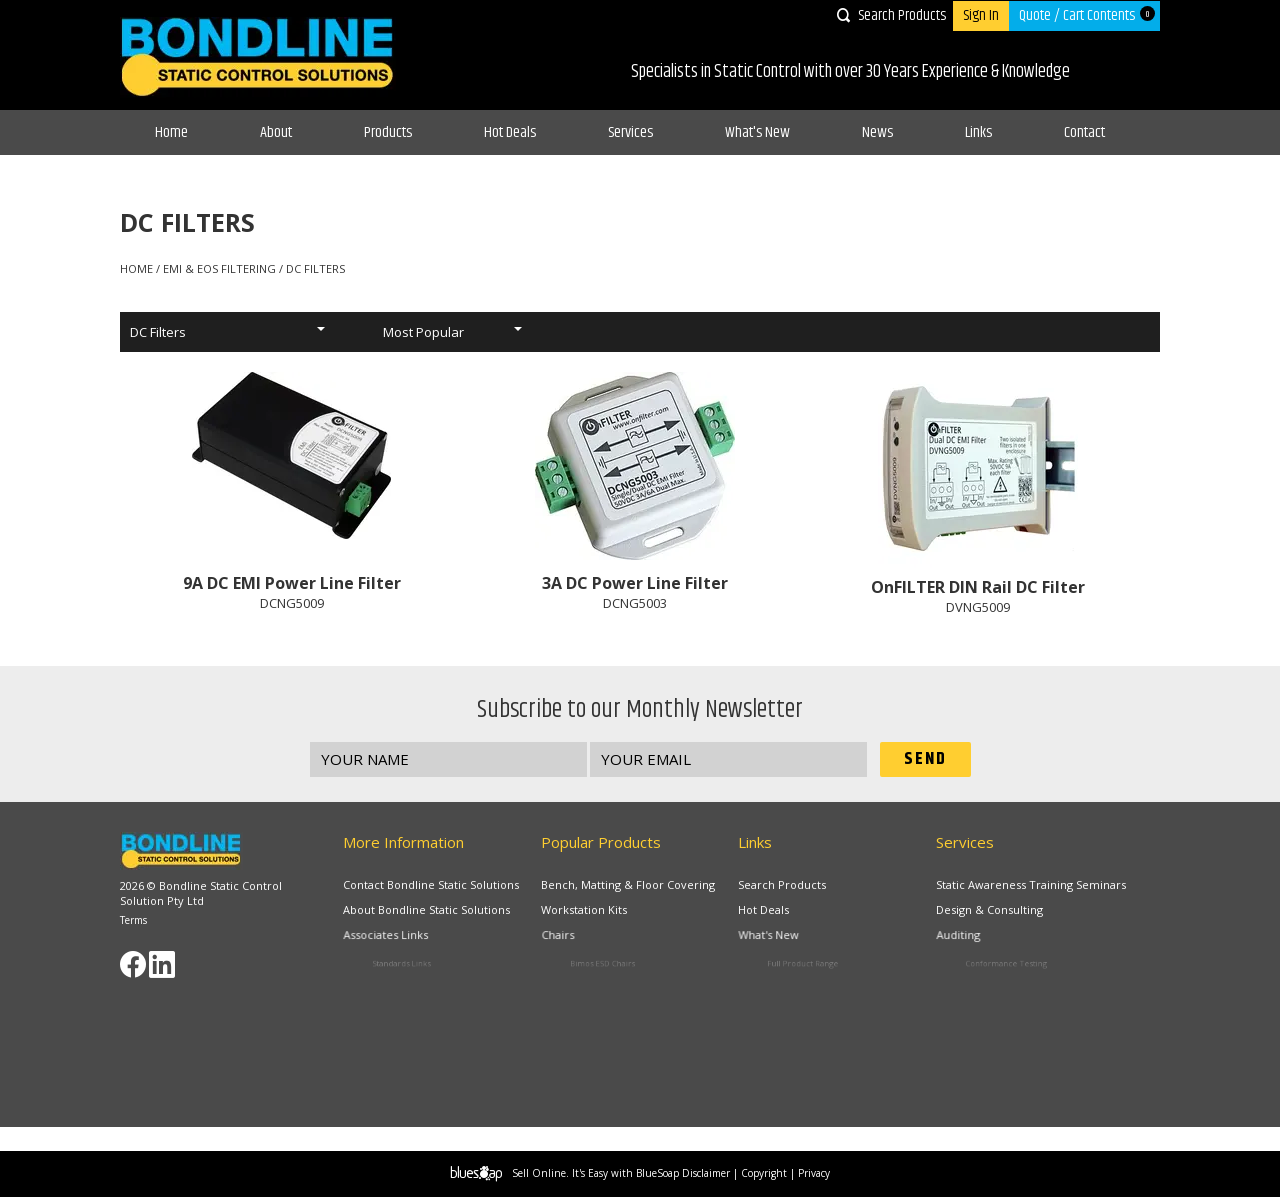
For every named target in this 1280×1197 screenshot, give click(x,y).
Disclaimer (706, 1173)
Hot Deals (510, 132)
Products (388, 132)
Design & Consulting (993, 911)
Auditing (984, 939)
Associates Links (405, 939)
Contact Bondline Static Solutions (431, 884)
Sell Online (539, 1173)
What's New (757, 132)
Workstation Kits (589, 911)
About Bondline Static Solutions (428, 911)
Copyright (764, 1173)
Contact (1084, 132)
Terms (133, 920)
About (276, 132)
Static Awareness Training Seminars (1031, 884)
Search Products (902, 15)
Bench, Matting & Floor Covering (628, 884)
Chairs (586, 939)
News (877, 132)
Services (630, 132)
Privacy (814, 1173)
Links (978, 132)
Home (171, 132)
